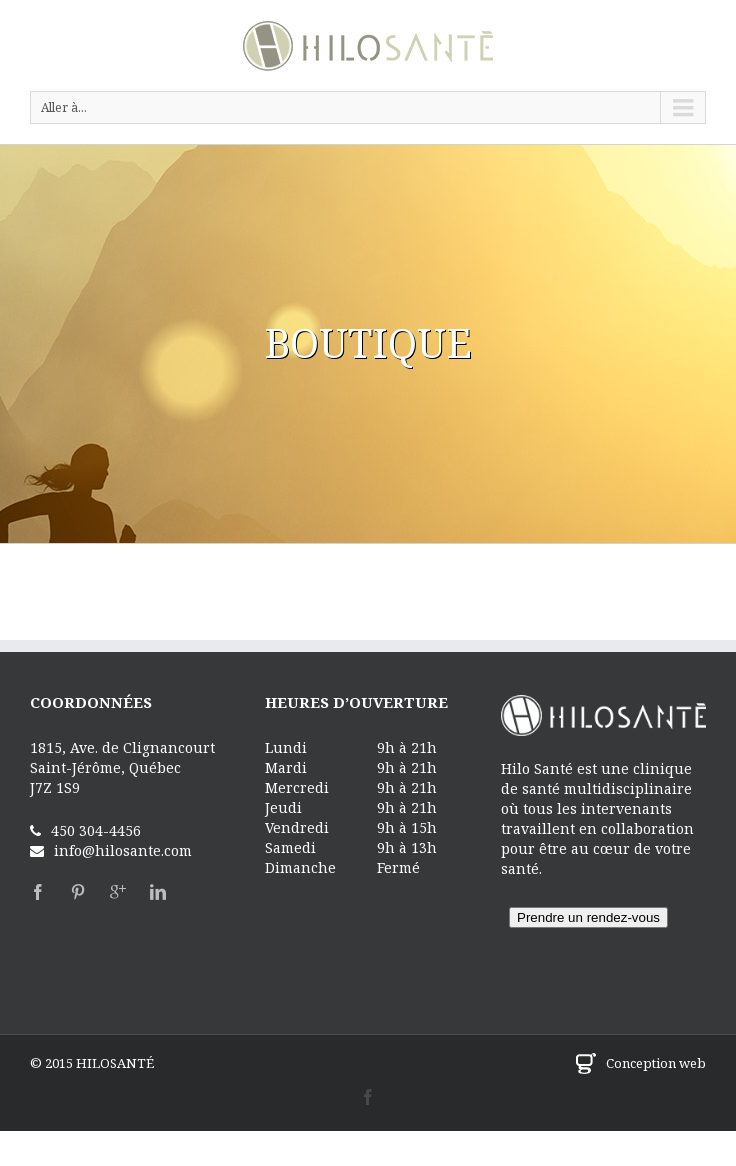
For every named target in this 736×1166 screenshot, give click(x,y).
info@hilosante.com (123, 850)
